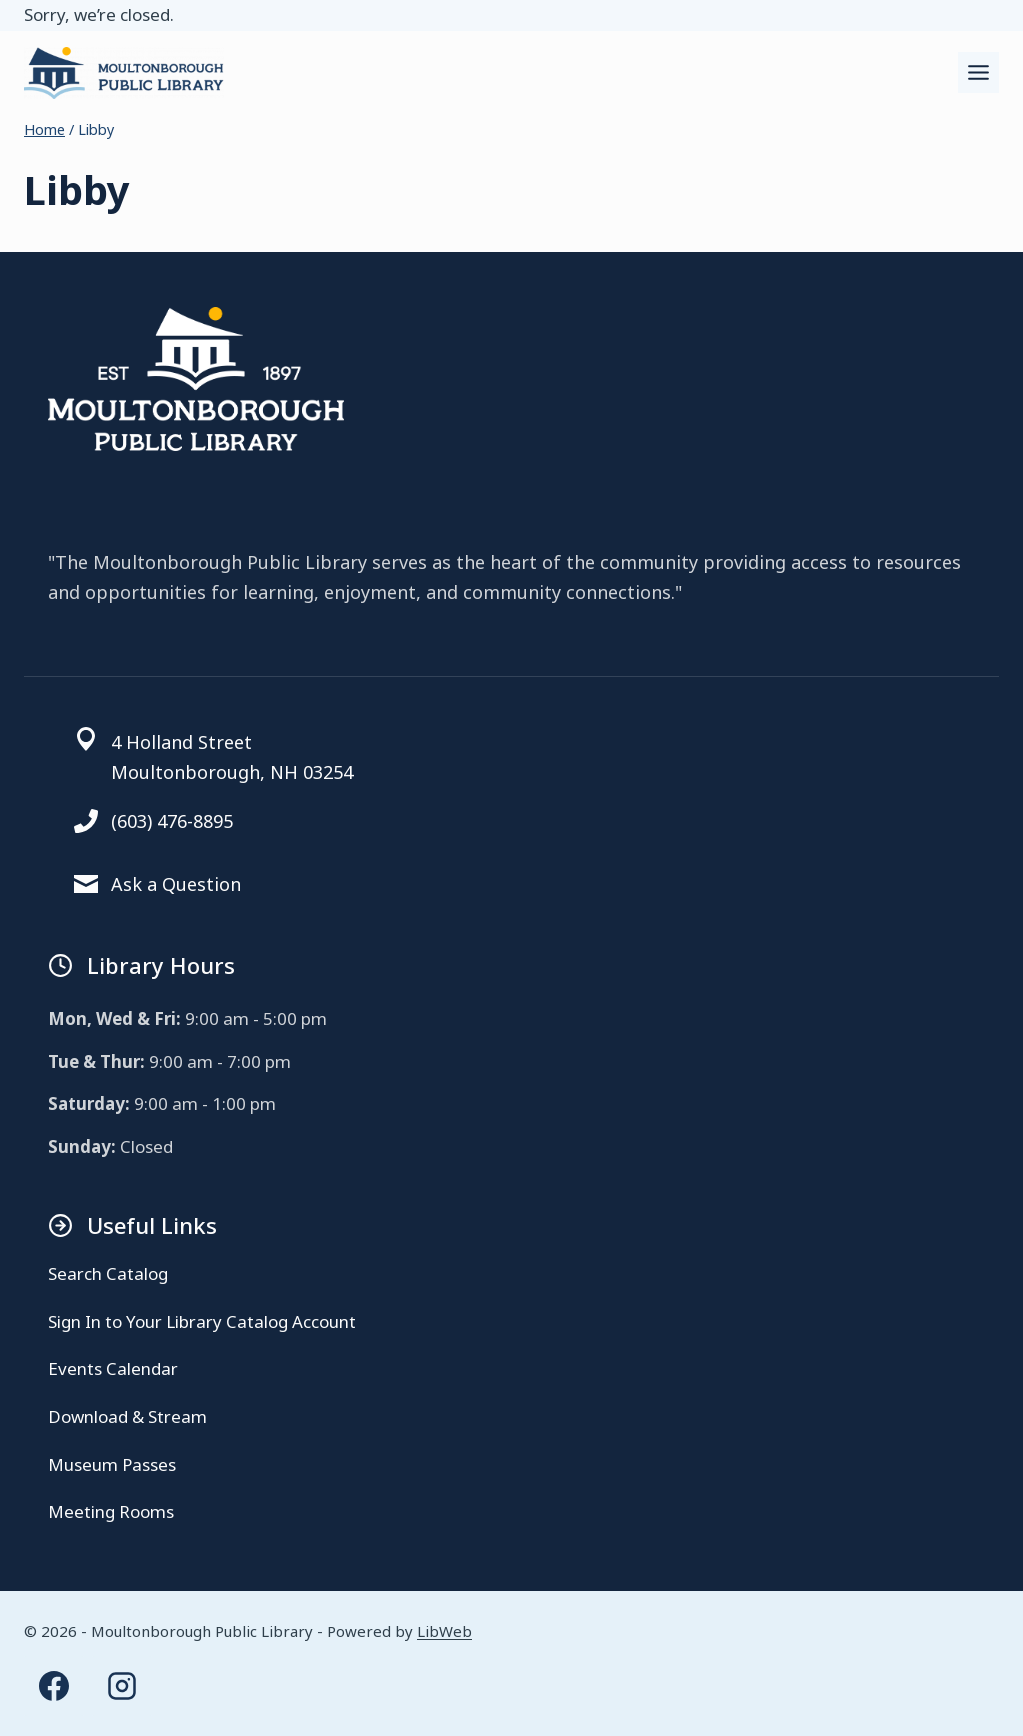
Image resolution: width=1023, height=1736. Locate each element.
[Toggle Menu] (978, 72)
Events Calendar (113, 1368)
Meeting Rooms (111, 1511)
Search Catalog (108, 1273)
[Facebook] (54, 1686)
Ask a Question (176, 884)
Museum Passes (112, 1464)
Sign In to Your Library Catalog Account (202, 1321)
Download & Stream (127, 1416)
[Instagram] (122, 1686)
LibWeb (444, 1631)
